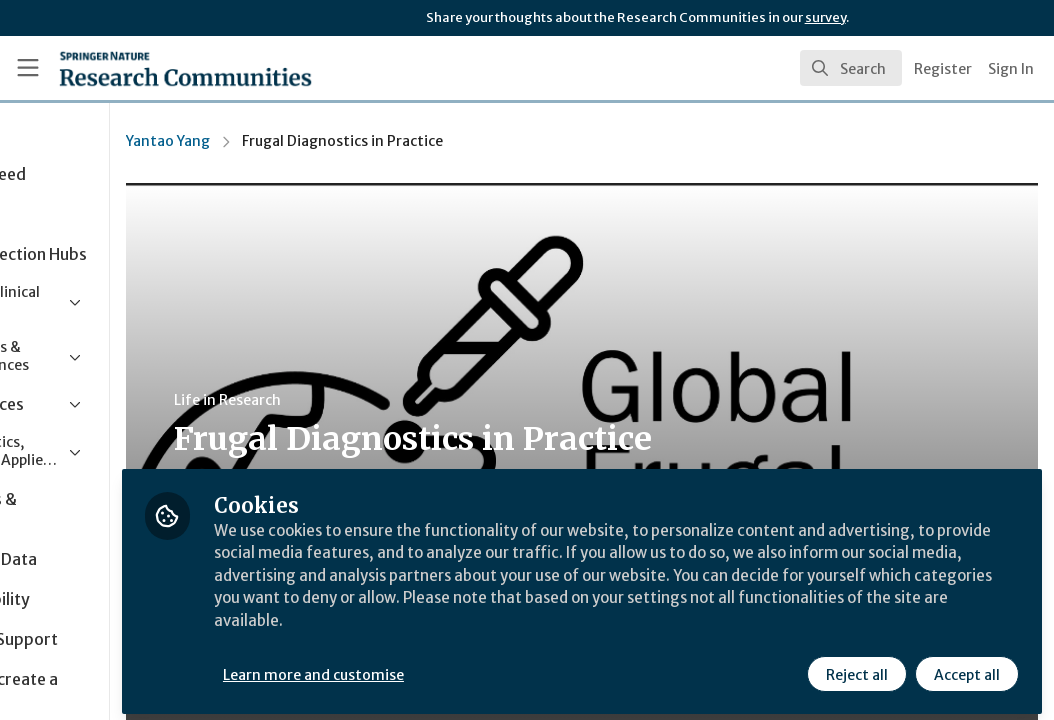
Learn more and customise (460, 667)
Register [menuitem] (943, 69)
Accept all (966, 667)
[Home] (151, 68)
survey (825, 17)
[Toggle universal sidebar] (28, 68)
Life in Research (373, 400)
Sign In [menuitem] (1011, 69)
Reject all (856, 667)
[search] (851, 68)
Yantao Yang (314, 141)
